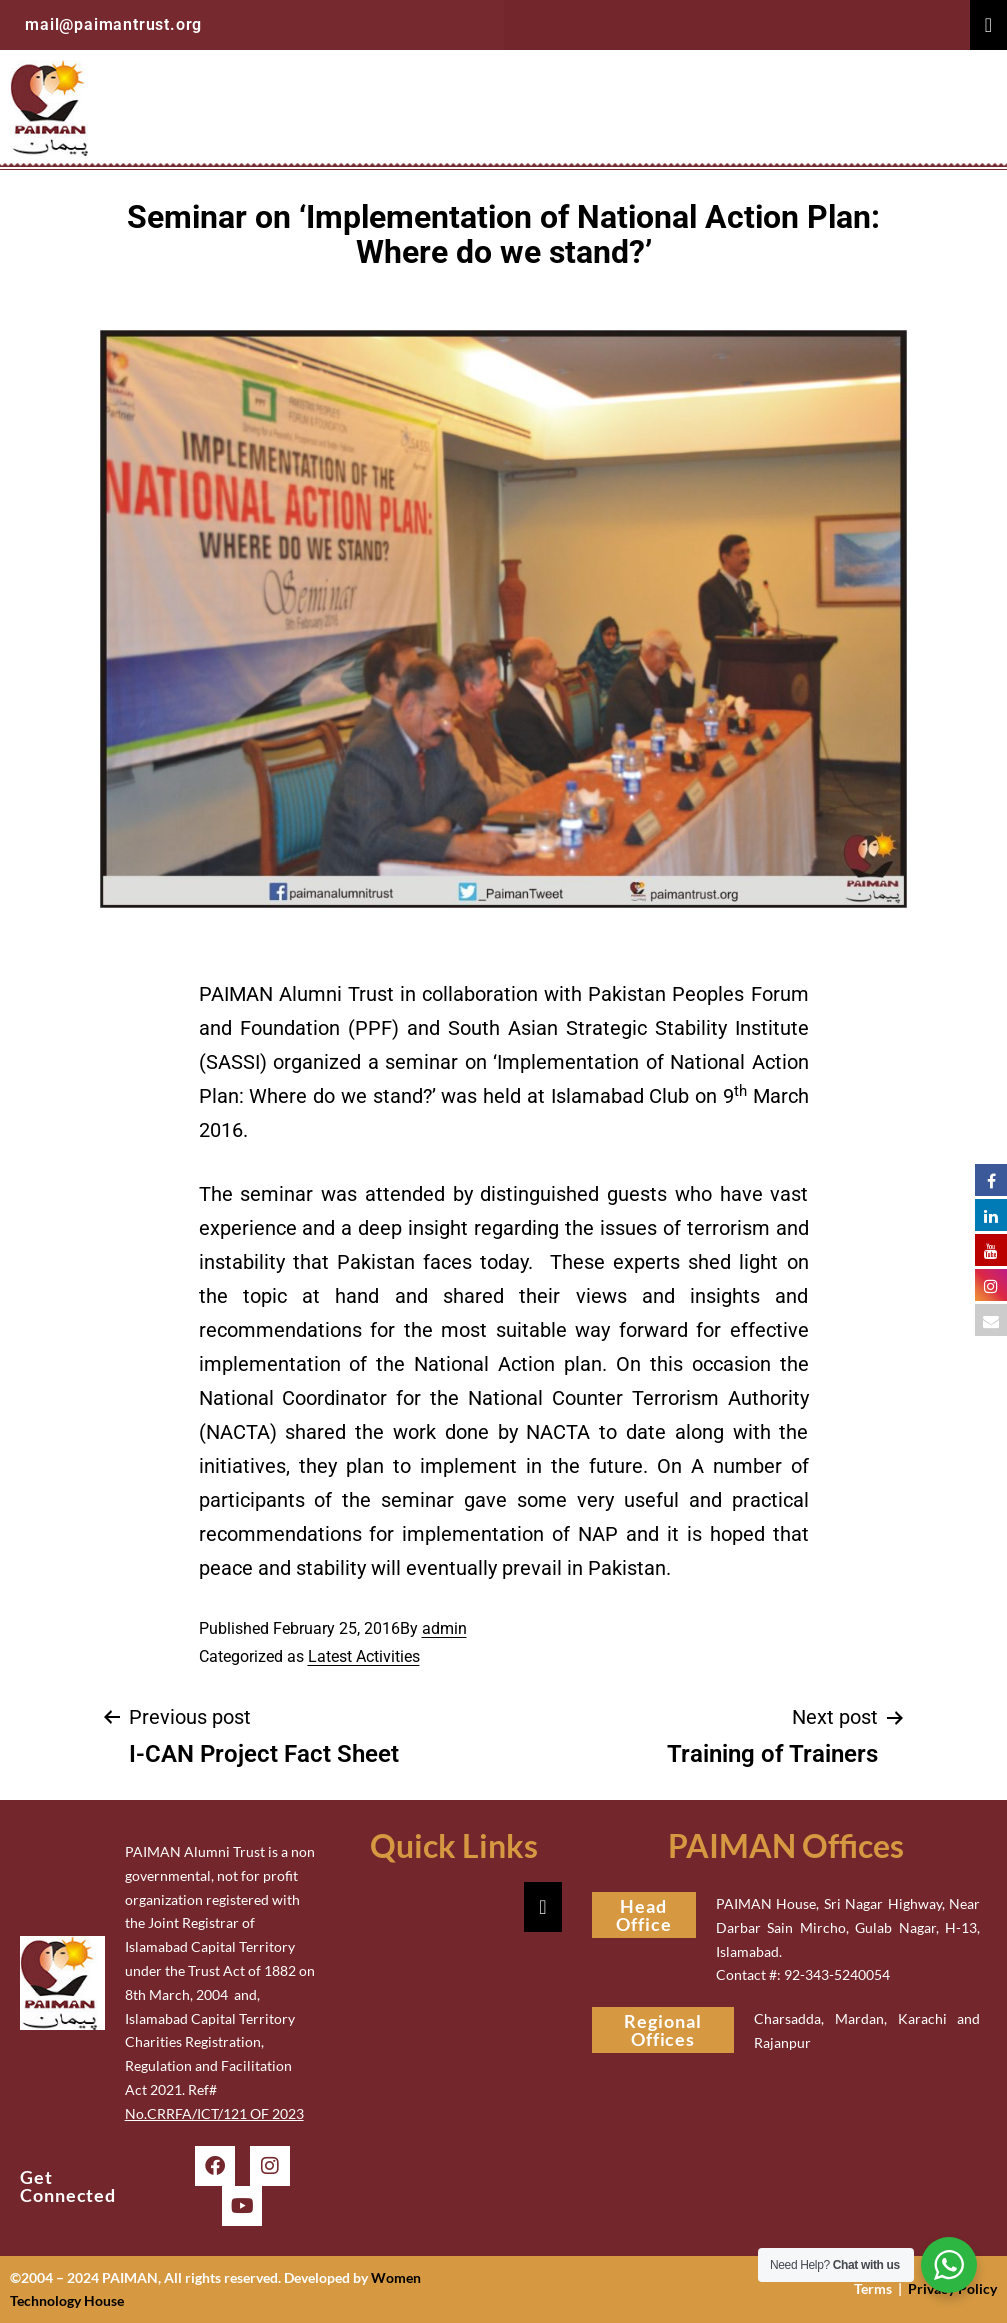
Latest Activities (364, 1656)
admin (444, 1628)
